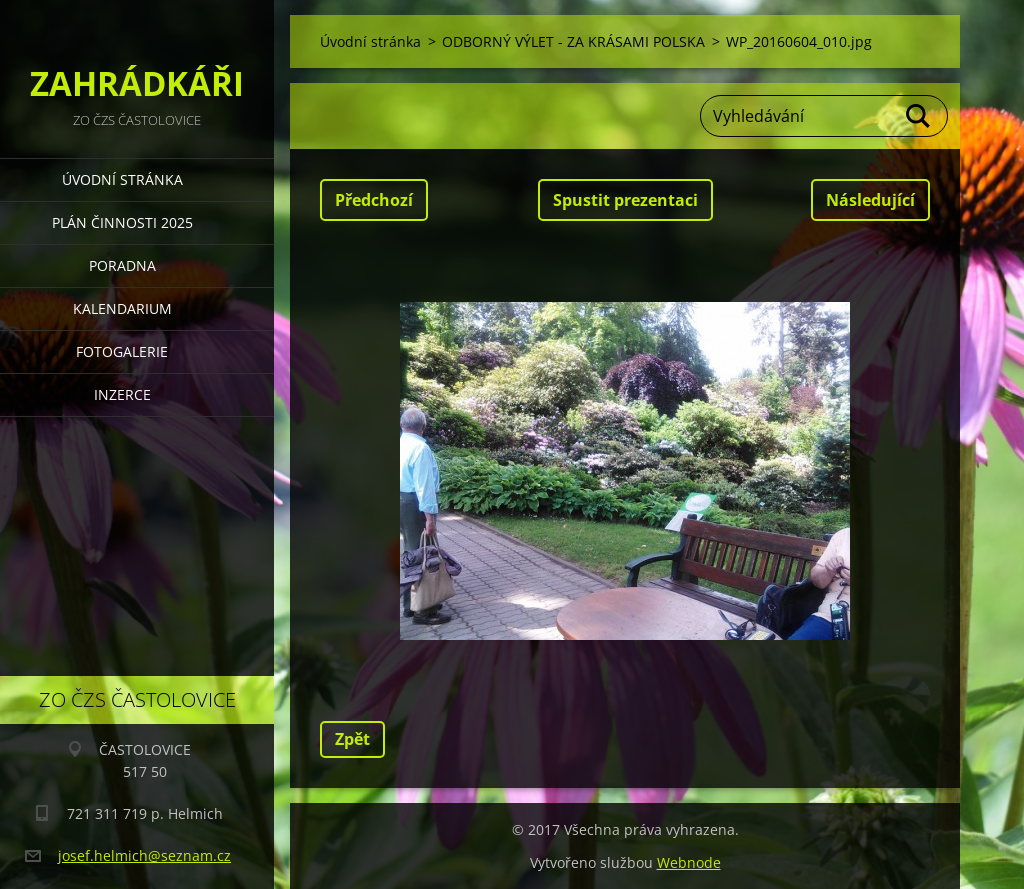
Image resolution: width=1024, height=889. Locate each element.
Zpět (352, 739)
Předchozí (374, 200)
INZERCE (122, 394)
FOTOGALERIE (122, 351)
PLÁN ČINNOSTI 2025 (122, 222)
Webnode (689, 862)
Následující (870, 200)
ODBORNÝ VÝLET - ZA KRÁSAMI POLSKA (573, 41)
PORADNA (122, 265)
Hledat (919, 116)
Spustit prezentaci (625, 200)
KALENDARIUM (122, 308)
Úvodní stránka (122, 179)
